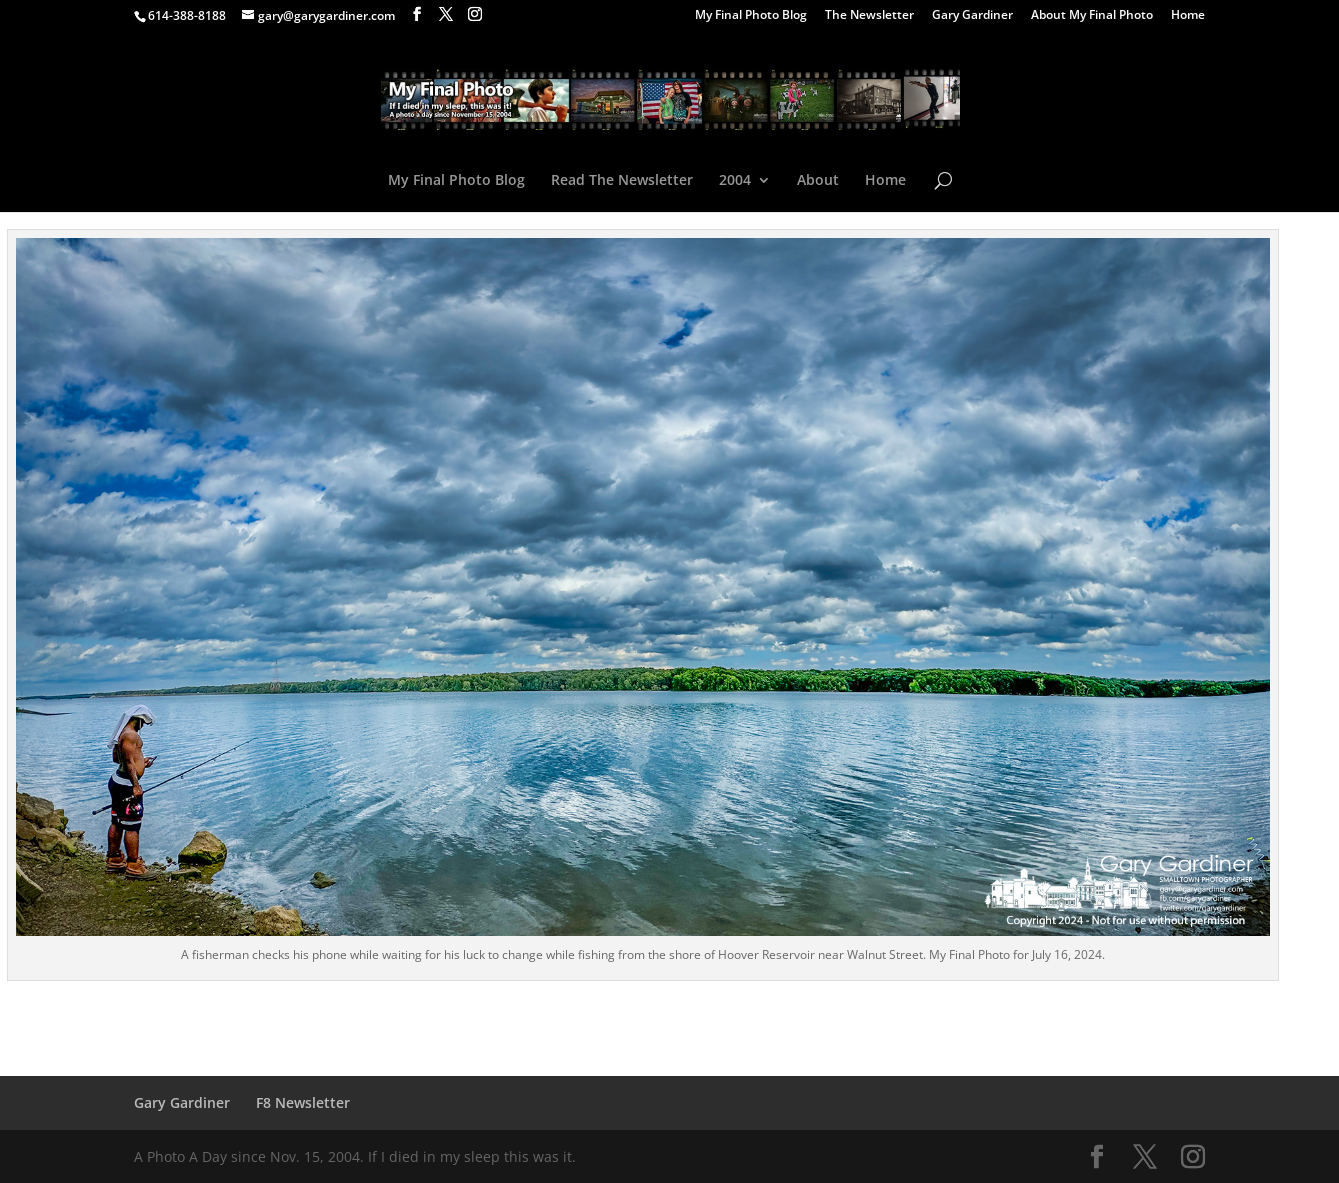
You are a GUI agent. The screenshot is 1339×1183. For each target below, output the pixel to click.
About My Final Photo (1092, 16)
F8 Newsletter (303, 1102)
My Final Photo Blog (751, 16)
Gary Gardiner (972, 16)
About (818, 181)
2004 (735, 181)
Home (1188, 16)
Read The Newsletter (622, 181)
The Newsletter (869, 16)
